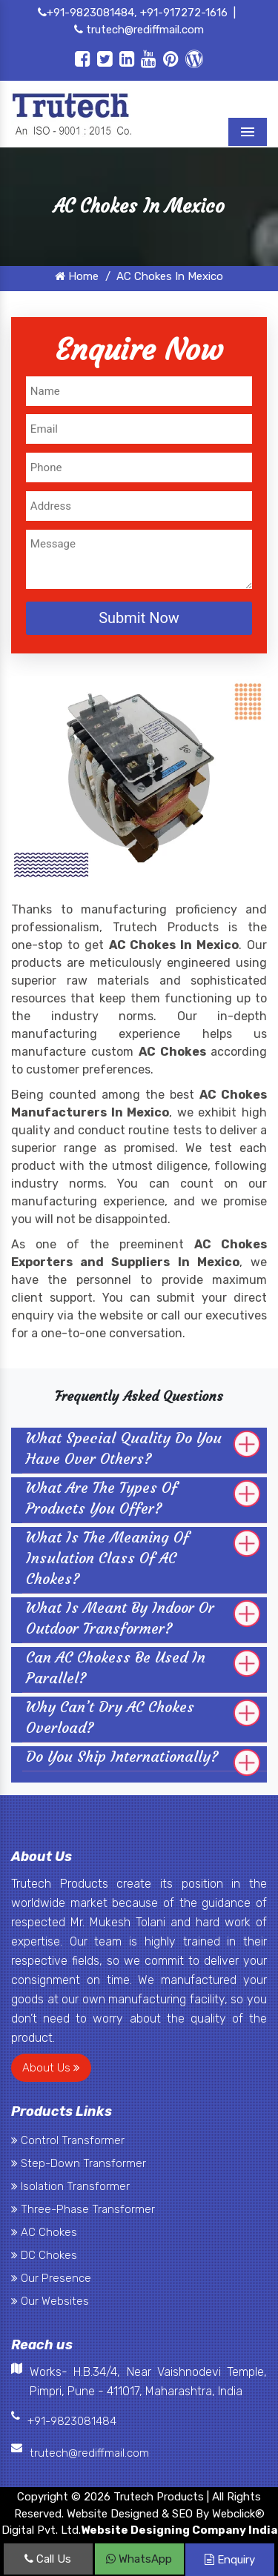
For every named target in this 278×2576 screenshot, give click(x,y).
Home (77, 276)
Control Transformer (68, 2140)
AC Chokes (44, 2232)
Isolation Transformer (70, 2186)
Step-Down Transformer (78, 2163)
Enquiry (230, 2559)
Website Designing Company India (179, 2530)
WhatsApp (139, 2559)
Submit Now (139, 618)
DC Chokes (44, 2255)
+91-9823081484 (71, 2421)
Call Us (47, 2559)
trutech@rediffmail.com (139, 29)
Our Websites (50, 2301)
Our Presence (51, 2278)
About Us (51, 2067)
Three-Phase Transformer (83, 2209)
